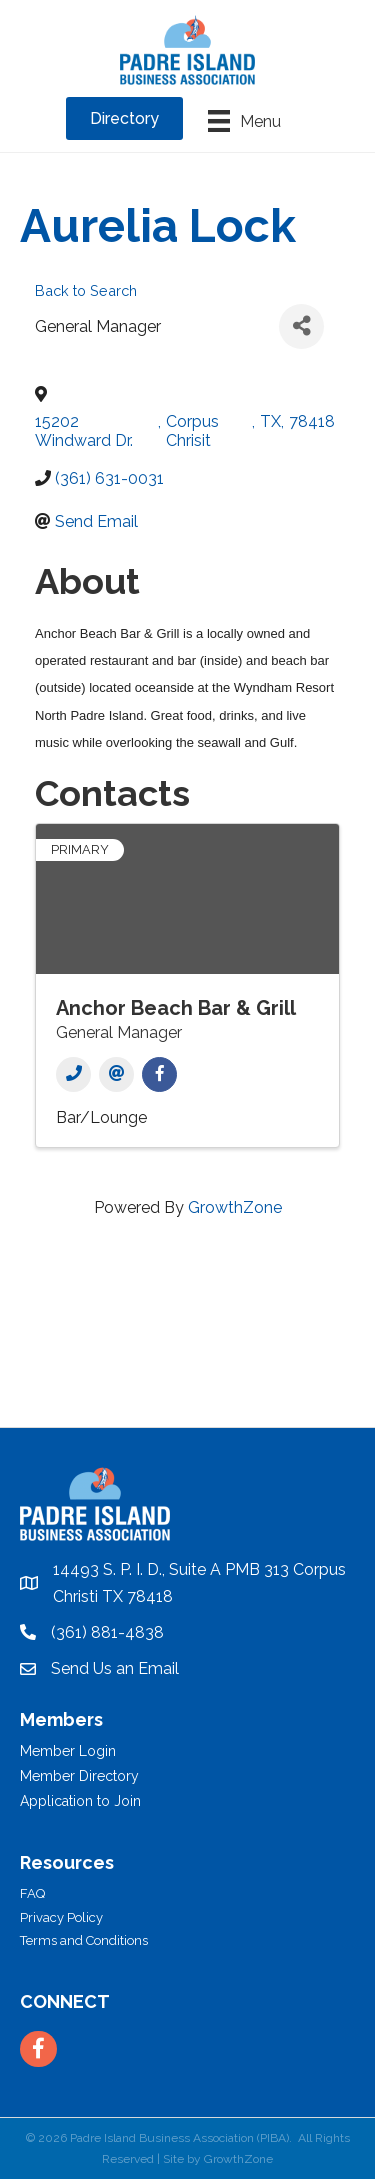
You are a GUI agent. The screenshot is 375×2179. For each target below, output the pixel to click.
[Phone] (73, 1074)
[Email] (116, 1074)
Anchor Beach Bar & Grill (176, 1008)
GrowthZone (235, 1207)
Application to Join (80, 1801)
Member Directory (79, 1776)
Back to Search (86, 290)
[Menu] (244, 121)
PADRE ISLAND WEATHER (187, 1352)
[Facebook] (159, 1074)
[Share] (301, 326)
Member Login (68, 1751)
